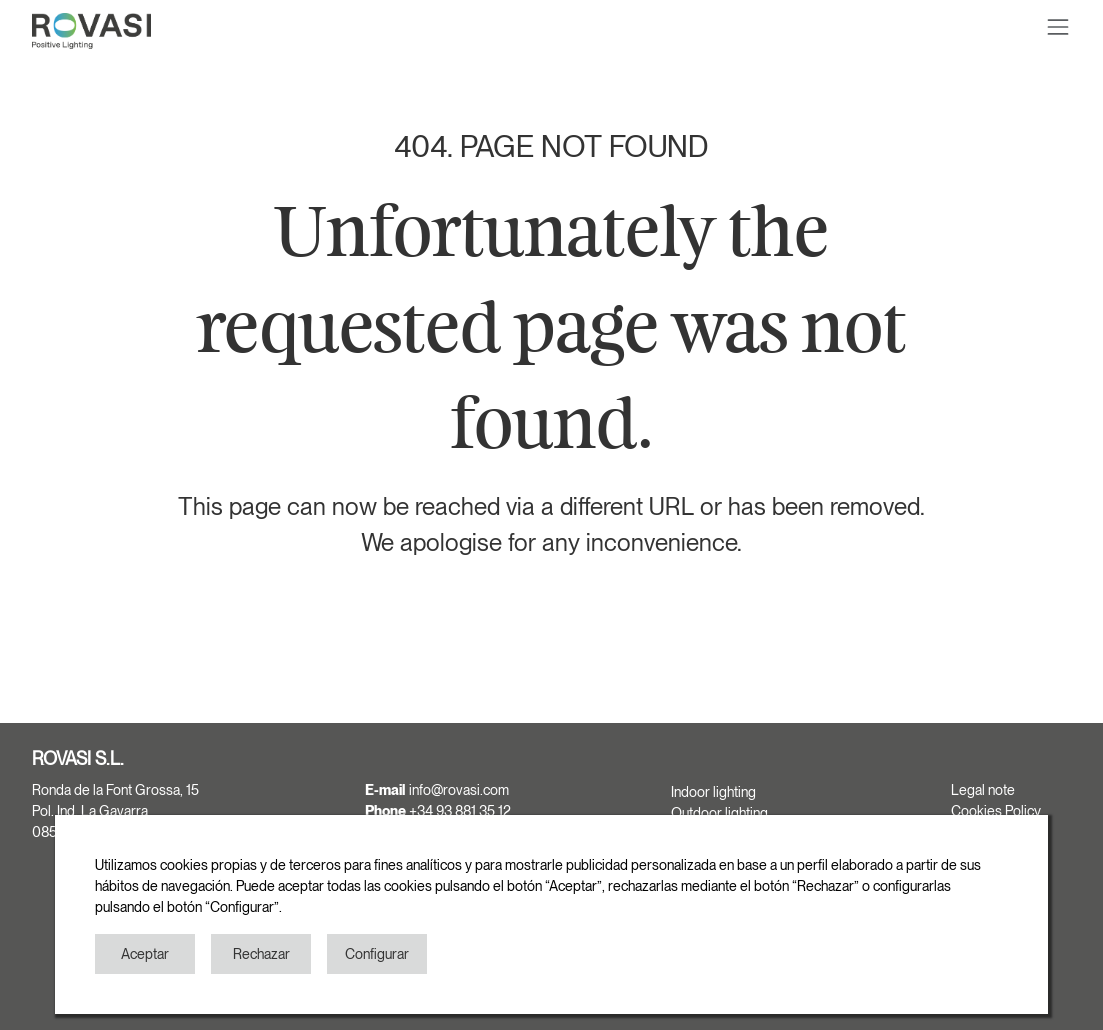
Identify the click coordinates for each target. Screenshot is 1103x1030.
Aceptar (145, 954)
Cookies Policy (996, 811)
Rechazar (261, 954)
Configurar (377, 954)
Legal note (983, 790)
